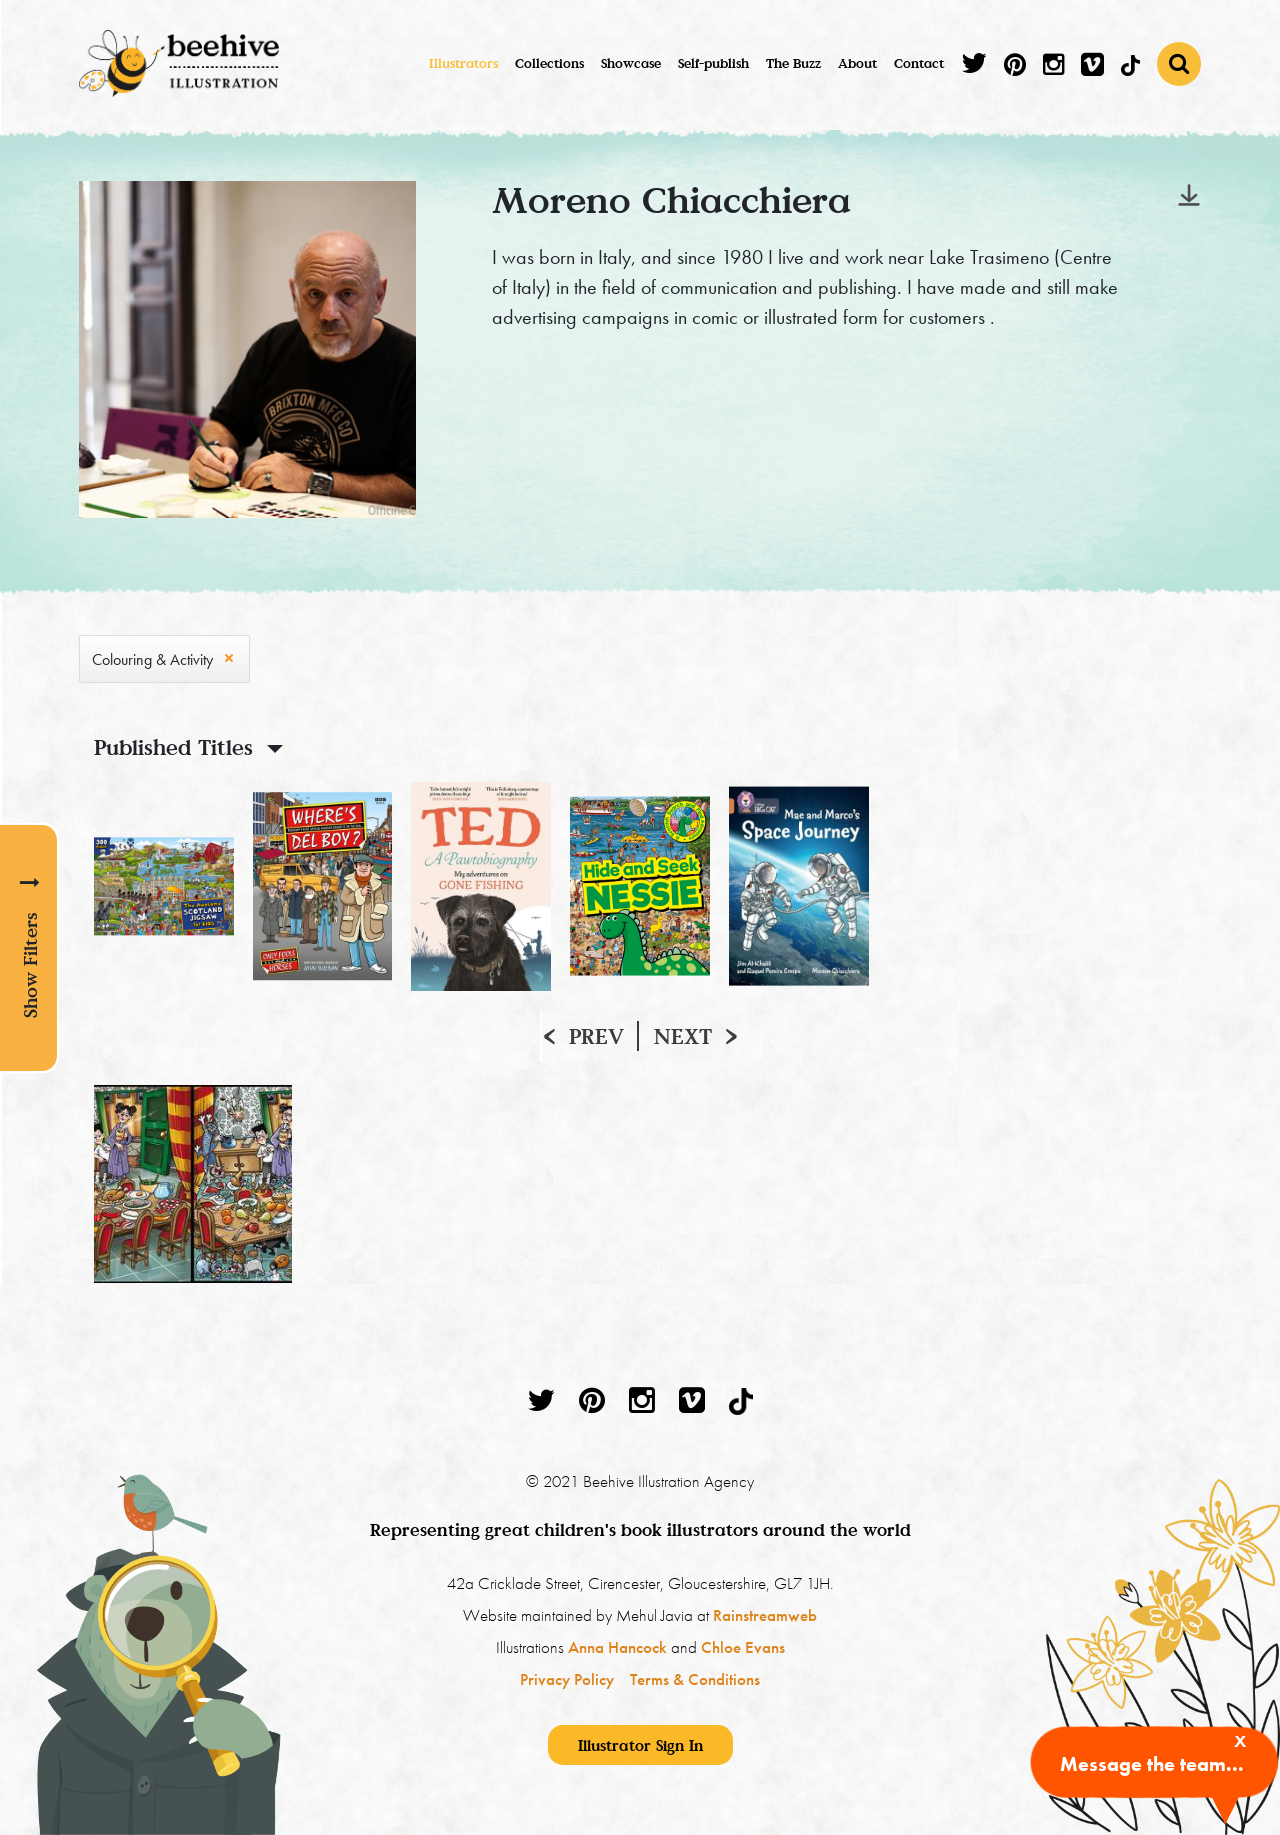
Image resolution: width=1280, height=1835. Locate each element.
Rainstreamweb (765, 1615)
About (857, 63)
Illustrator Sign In (640, 1745)
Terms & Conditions (695, 1679)
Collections (549, 63)
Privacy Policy (567, 1679)
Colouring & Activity (152, 659)
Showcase (631, 63)
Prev (596, 1036)
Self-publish (713, 63)
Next (683, 1036)
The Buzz (793, 63)
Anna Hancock (617, 1647)
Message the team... (1152, 1764)
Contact (919, 63)
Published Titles (173, 747)
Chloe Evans (743, 1647)
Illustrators (463, 63)
